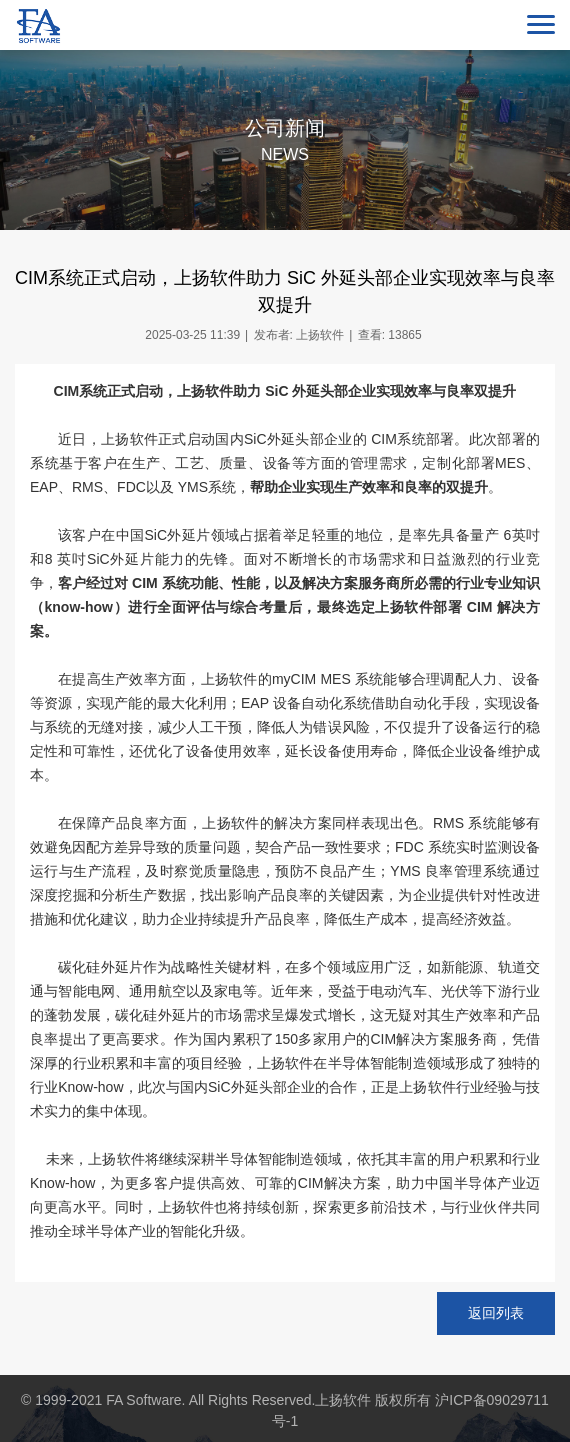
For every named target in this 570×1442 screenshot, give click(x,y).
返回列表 (496, 1313)
